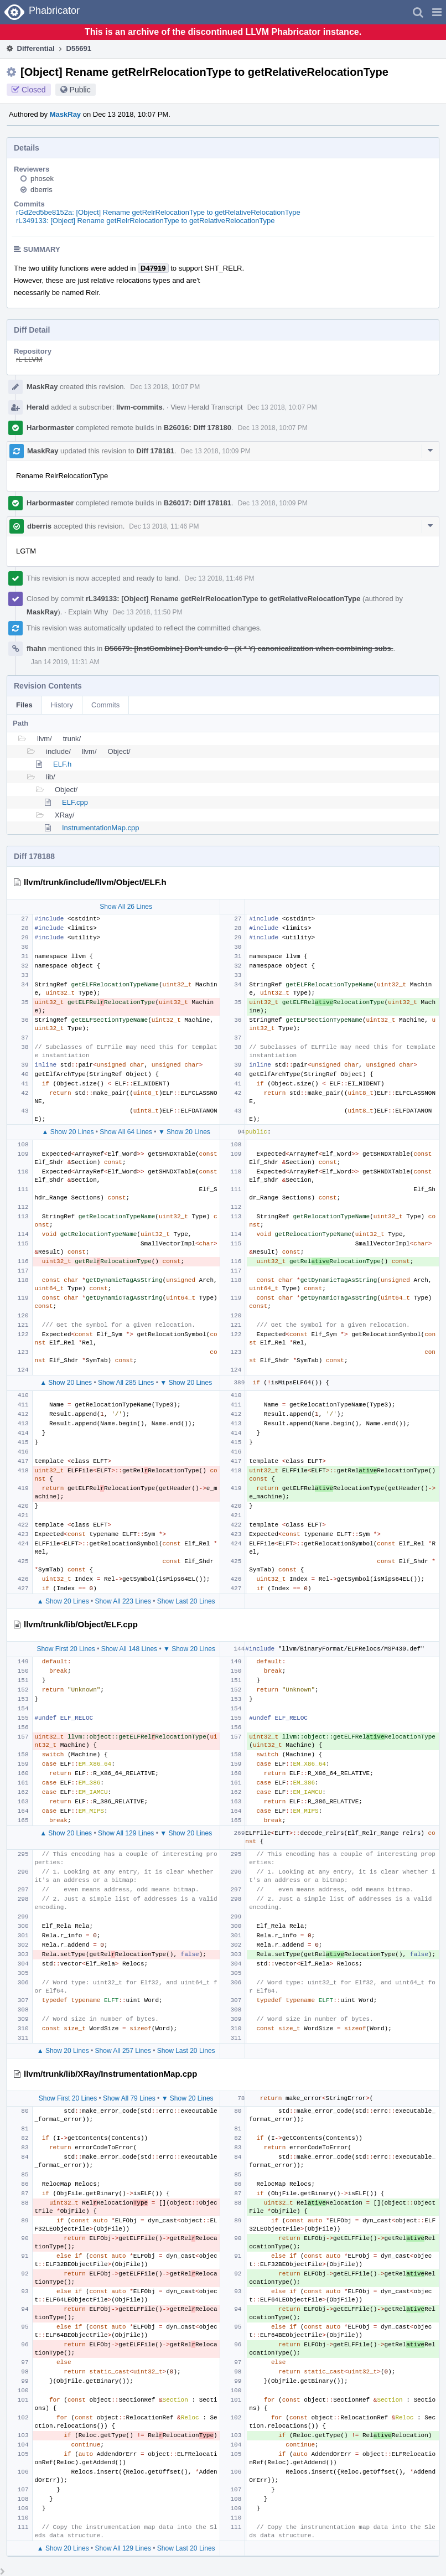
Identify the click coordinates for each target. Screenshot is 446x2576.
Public (80, 89)
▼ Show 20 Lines (184, 1132)
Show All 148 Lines (129, 1649)
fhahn (36, 648)
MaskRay (65, 114)
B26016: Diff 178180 (197, 427)
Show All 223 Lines (123, 1601)
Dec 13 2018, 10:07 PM (165, 387)
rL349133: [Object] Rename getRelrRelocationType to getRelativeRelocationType (145, 220)
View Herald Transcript (206, 407)
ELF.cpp (75, 802)
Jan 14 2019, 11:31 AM (65, 662)
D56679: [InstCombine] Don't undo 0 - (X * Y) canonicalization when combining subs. (249, 648)
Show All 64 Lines (126, 1132)
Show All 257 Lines (123, 2051)
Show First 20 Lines (66, 1649)
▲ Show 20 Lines (68, 1132)
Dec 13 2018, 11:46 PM (164, 526)
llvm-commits (139, 407)
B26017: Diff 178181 (197, 503)
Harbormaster (50, 427)
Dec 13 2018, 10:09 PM (216, 451)
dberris (41, 189)
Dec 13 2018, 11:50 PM (147, 612)
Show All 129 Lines (126, 1833)
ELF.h (62, 764)
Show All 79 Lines (129, 2098)
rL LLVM (29, 359)
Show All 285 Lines (126, 1383)
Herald (38, 407)
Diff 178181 (155, 451)
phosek (42, 178)
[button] (437, 12)
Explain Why (88, 612)
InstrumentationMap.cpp (100, 828)
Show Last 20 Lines (186, 1601)
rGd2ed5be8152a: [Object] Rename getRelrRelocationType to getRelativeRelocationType (158, 212)
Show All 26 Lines (126, 907)
